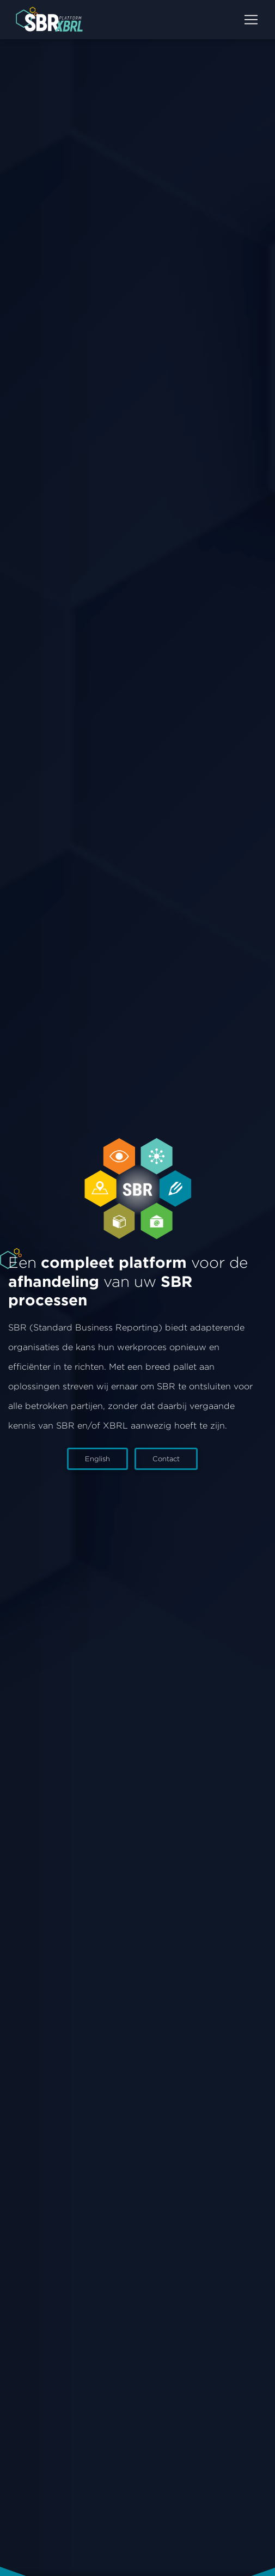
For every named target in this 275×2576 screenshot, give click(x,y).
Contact (166, 1458)
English (97, 1458)
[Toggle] (251, 19)
